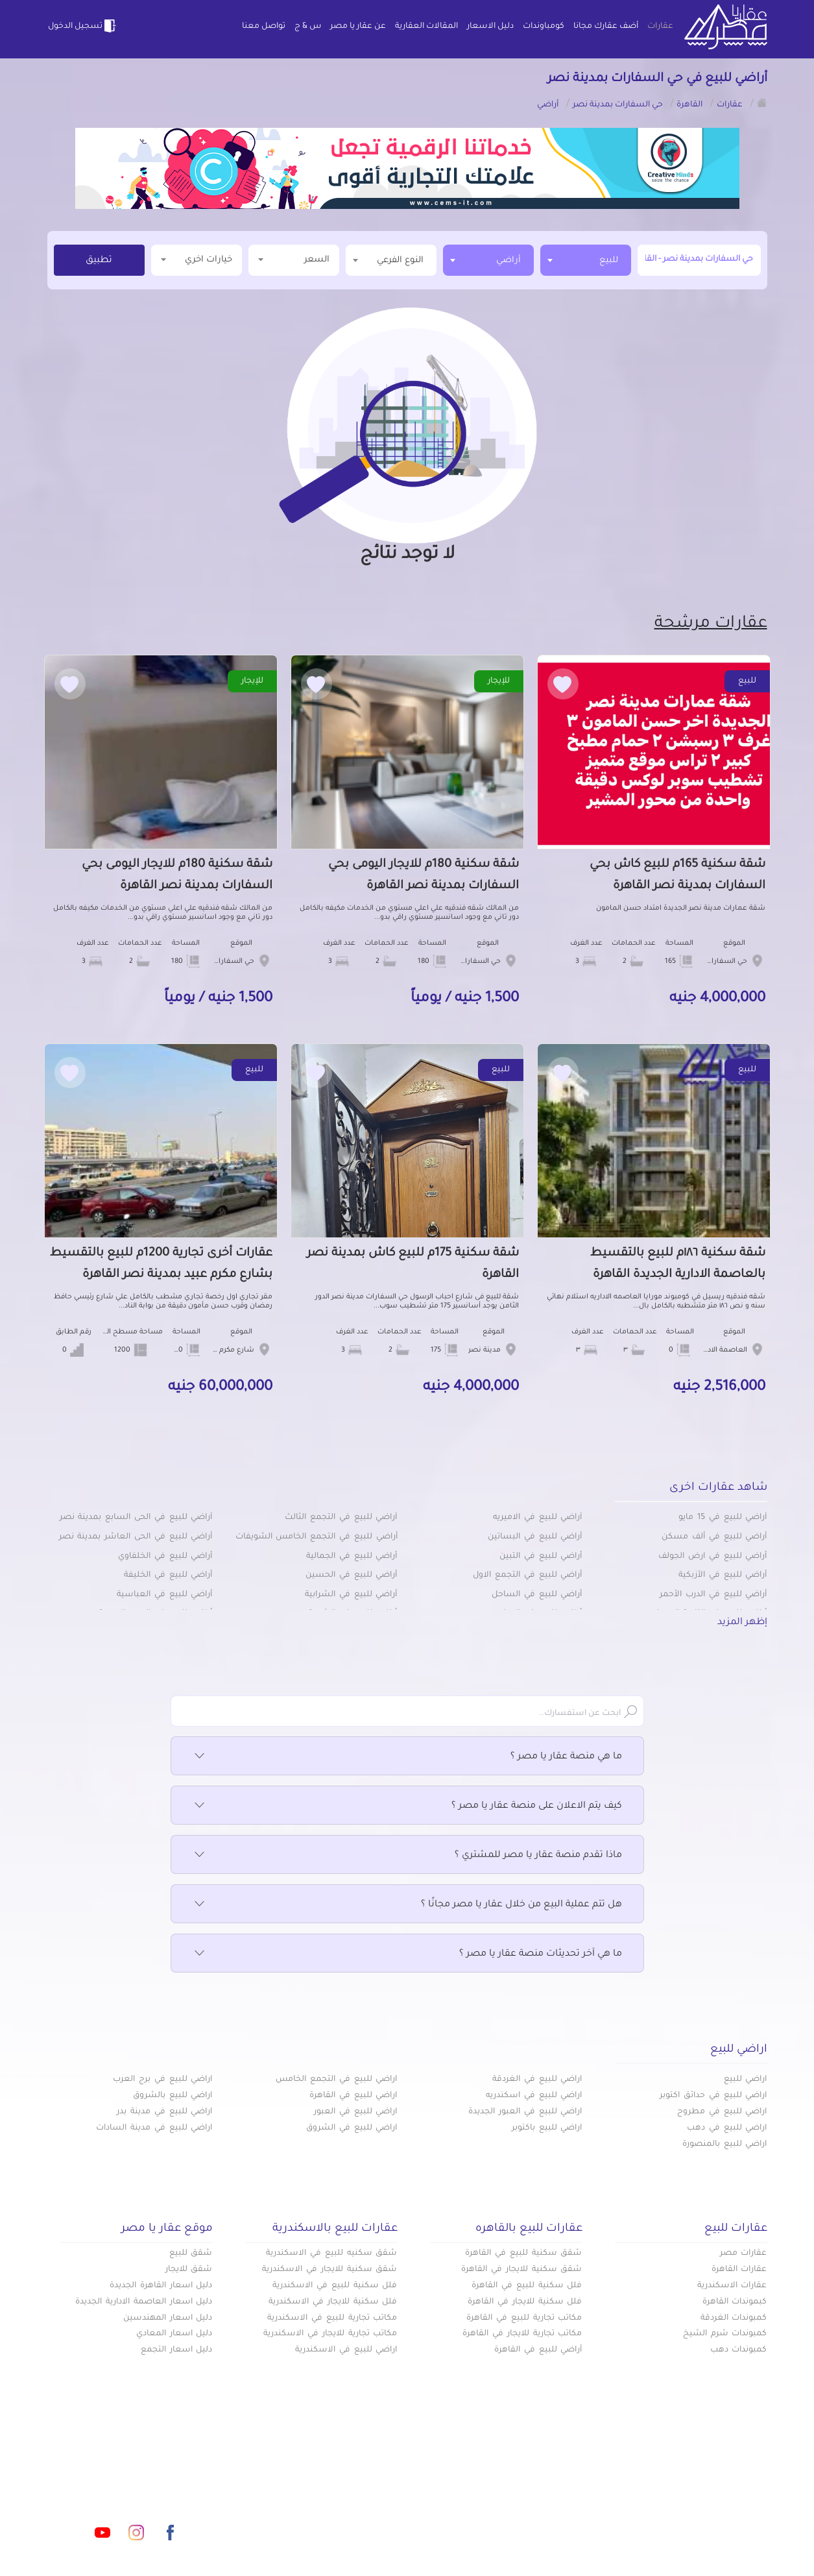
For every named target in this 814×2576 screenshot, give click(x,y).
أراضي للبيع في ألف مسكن (714, 1537)
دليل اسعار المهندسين (168, 2318)
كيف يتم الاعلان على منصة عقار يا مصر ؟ (407, 1806)
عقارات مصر (743, 2253)
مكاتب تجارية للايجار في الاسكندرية (330, 2334)
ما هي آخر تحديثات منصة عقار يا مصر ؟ (407, 1954)
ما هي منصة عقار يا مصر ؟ (407, 1757)
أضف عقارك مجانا (605, 26)
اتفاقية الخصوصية (314, 2517)
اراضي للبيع (745, 2079)
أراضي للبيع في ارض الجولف (712, 1556)
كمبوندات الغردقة (733, 2318)
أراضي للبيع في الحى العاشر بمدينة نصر (136, 1537)
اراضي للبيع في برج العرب (162, 2079)
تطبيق (99, 261)
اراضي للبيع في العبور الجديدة (525, 2112)
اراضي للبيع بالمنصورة (724, 2144)
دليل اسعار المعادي (174, 2334)
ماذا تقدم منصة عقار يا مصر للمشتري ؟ (407, 1856)
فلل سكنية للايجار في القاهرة (525, 2302)
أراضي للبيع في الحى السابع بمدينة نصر (136, 1517)
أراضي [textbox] (508, 260)
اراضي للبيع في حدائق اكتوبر (713, 2095)
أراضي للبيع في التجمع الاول (527, 1575)
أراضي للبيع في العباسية (164, 1594)
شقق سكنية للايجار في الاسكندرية (329, 2269)
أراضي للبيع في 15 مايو (722, 1517)
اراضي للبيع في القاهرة (353, 2095)
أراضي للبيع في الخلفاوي (165, 1556)
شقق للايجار (189, 2269)
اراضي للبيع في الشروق (351, 2128)
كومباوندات (543, 26)
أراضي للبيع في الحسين (351, 1575)
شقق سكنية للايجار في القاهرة (521, 2269)
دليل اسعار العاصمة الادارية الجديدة (143, 2302)
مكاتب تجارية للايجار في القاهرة (522, 2334)
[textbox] (391, 260)
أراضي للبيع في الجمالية (351, 1556)
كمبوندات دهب (738, 2350)
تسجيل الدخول (83, 26)
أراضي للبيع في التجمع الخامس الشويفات (316, 1537)
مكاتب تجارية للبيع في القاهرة (524, 2318)
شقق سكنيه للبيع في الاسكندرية (331, 2253)
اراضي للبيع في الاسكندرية (346, 2350)
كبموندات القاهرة (734, 2302)
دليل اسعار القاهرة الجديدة (161, 2285)
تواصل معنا (263, 26)
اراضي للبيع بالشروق (173, 2095)
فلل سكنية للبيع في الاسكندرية (334, 2285)
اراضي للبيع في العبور (355, 2112)
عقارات (660, 26)
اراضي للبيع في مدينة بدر (164, 2112)
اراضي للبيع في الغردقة (537, 2079)
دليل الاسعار (490, 26)
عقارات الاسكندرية (732, 2285)
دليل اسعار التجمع (177, 2350)
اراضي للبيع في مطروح (722, 2112)
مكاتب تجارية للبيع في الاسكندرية (332, 2318)
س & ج (307, 26)
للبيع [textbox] (608, 260)
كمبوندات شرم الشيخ (725, 2334)
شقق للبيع (191, 2253)
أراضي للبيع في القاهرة (538, 2350)
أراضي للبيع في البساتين (535, 1537)
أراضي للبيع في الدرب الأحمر (713, 1594)
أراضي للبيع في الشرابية (351, 1594)
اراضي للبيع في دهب (727, 2128)
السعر (293, 259)
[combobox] (585, 260)
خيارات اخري (196, 259)
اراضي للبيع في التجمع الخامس (336, 2079)
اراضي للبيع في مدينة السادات (154, 2128)
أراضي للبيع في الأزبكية (722, 1575)
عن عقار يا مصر (358, 26)
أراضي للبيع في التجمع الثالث (341, 1517)
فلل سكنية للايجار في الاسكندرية (333, 2302)
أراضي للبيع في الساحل (537, 1594)
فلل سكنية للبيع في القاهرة (527, 2285)
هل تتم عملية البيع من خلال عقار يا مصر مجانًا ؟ (407, 1905)
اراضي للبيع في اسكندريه (534, 2095)
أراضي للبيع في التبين (540, 1556)
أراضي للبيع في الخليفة (168, 1575)
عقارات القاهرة (739, 2269)
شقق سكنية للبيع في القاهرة (523, 2253)
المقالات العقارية (426, 26)
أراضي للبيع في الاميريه (537, 1517)
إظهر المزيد (742, 1623)
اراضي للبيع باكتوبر (547, 2128)
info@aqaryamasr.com (108, 2474)
